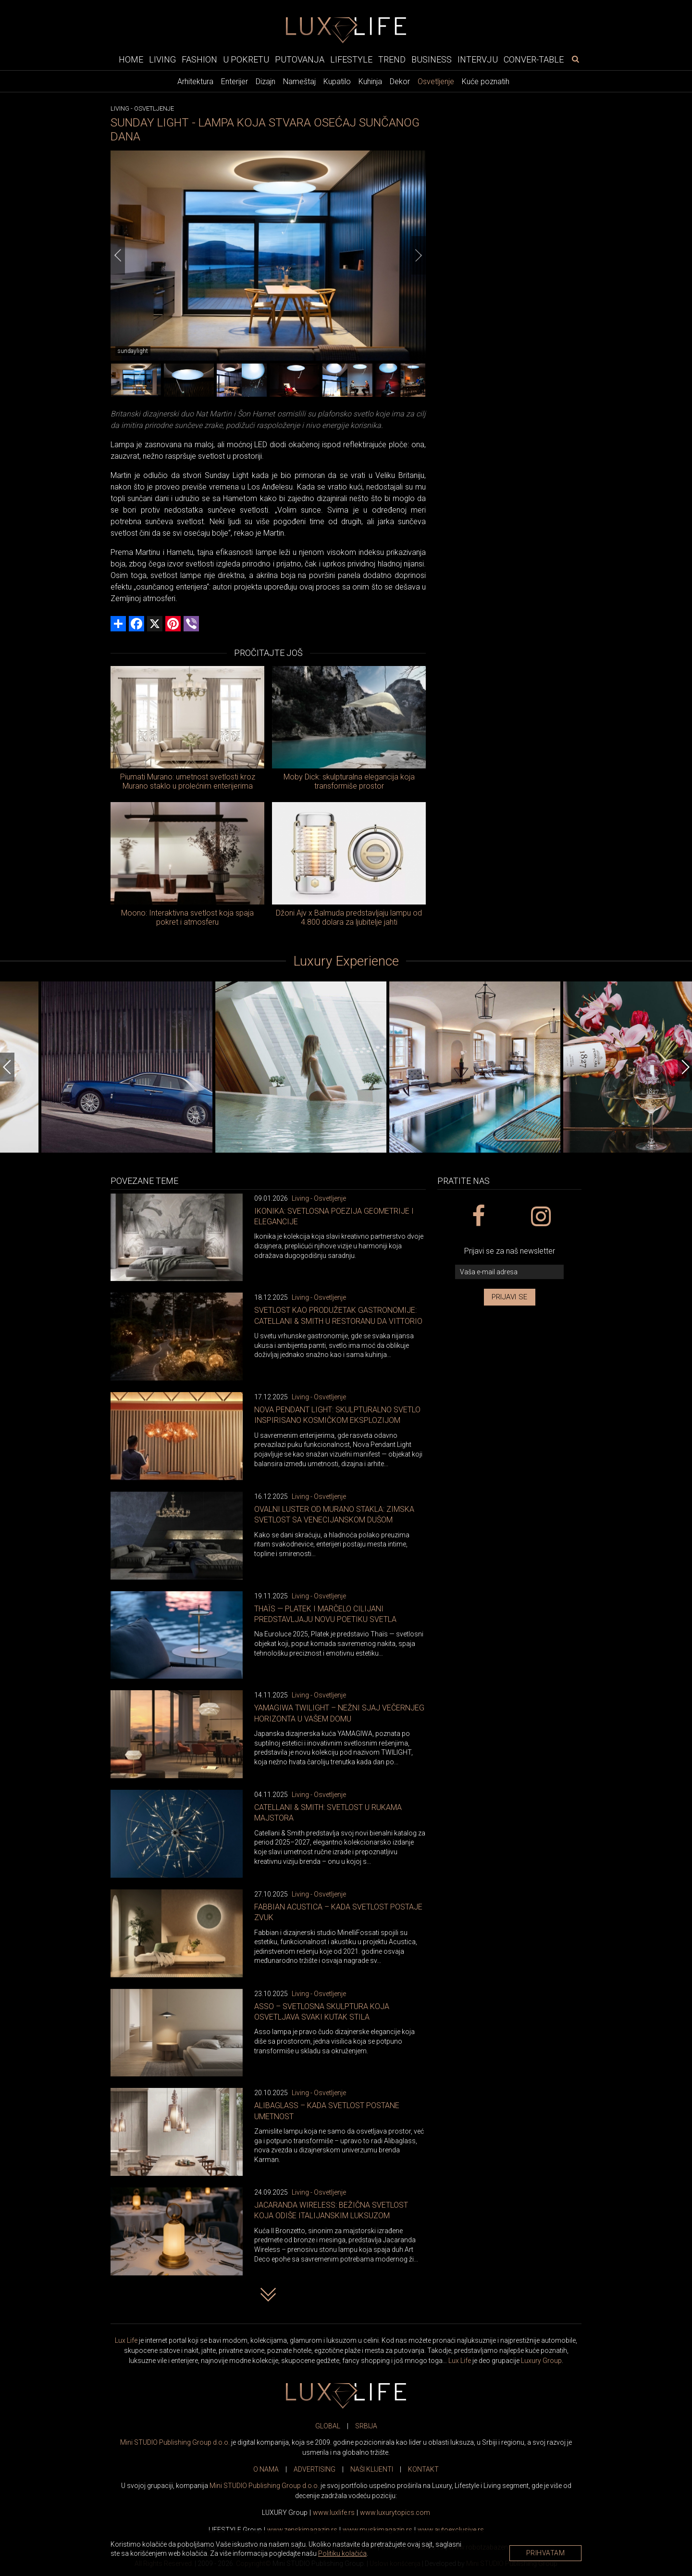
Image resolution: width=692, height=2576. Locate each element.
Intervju (477, 59)
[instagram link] (540, 1216)
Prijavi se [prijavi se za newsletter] (510, 1297)
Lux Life (126, 2340)
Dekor (400, 81)
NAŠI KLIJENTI (371, 2469)
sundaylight (133, 351)
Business (431, 59)
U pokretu (246, 59)
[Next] (418, 255)
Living (162, 59)
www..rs (334, 2512)
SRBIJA (366, 2426)
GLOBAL (327, 2426)
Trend (392, 59)
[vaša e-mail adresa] (509, 1272)
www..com (395, 2512)
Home (131, 59)
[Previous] (118, 255)
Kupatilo (337, 81)
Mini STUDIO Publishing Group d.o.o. (175, 2442)
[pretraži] (575, 59)
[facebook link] (478, 1216)
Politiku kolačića (342, 2553)
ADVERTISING (314, 2469)
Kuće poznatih (485, 81)
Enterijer (234, 81)
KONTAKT (423, 2469)
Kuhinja (370, 81)
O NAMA (266, 2469)
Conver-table (534, 59)
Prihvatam (545, 2553)
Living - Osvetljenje (319, 1198)
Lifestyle (351, 59)
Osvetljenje (436, 81)
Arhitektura (195, 81)
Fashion (199, 59)
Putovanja (299, 59)
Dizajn (265, 81)
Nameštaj (299, 81)
